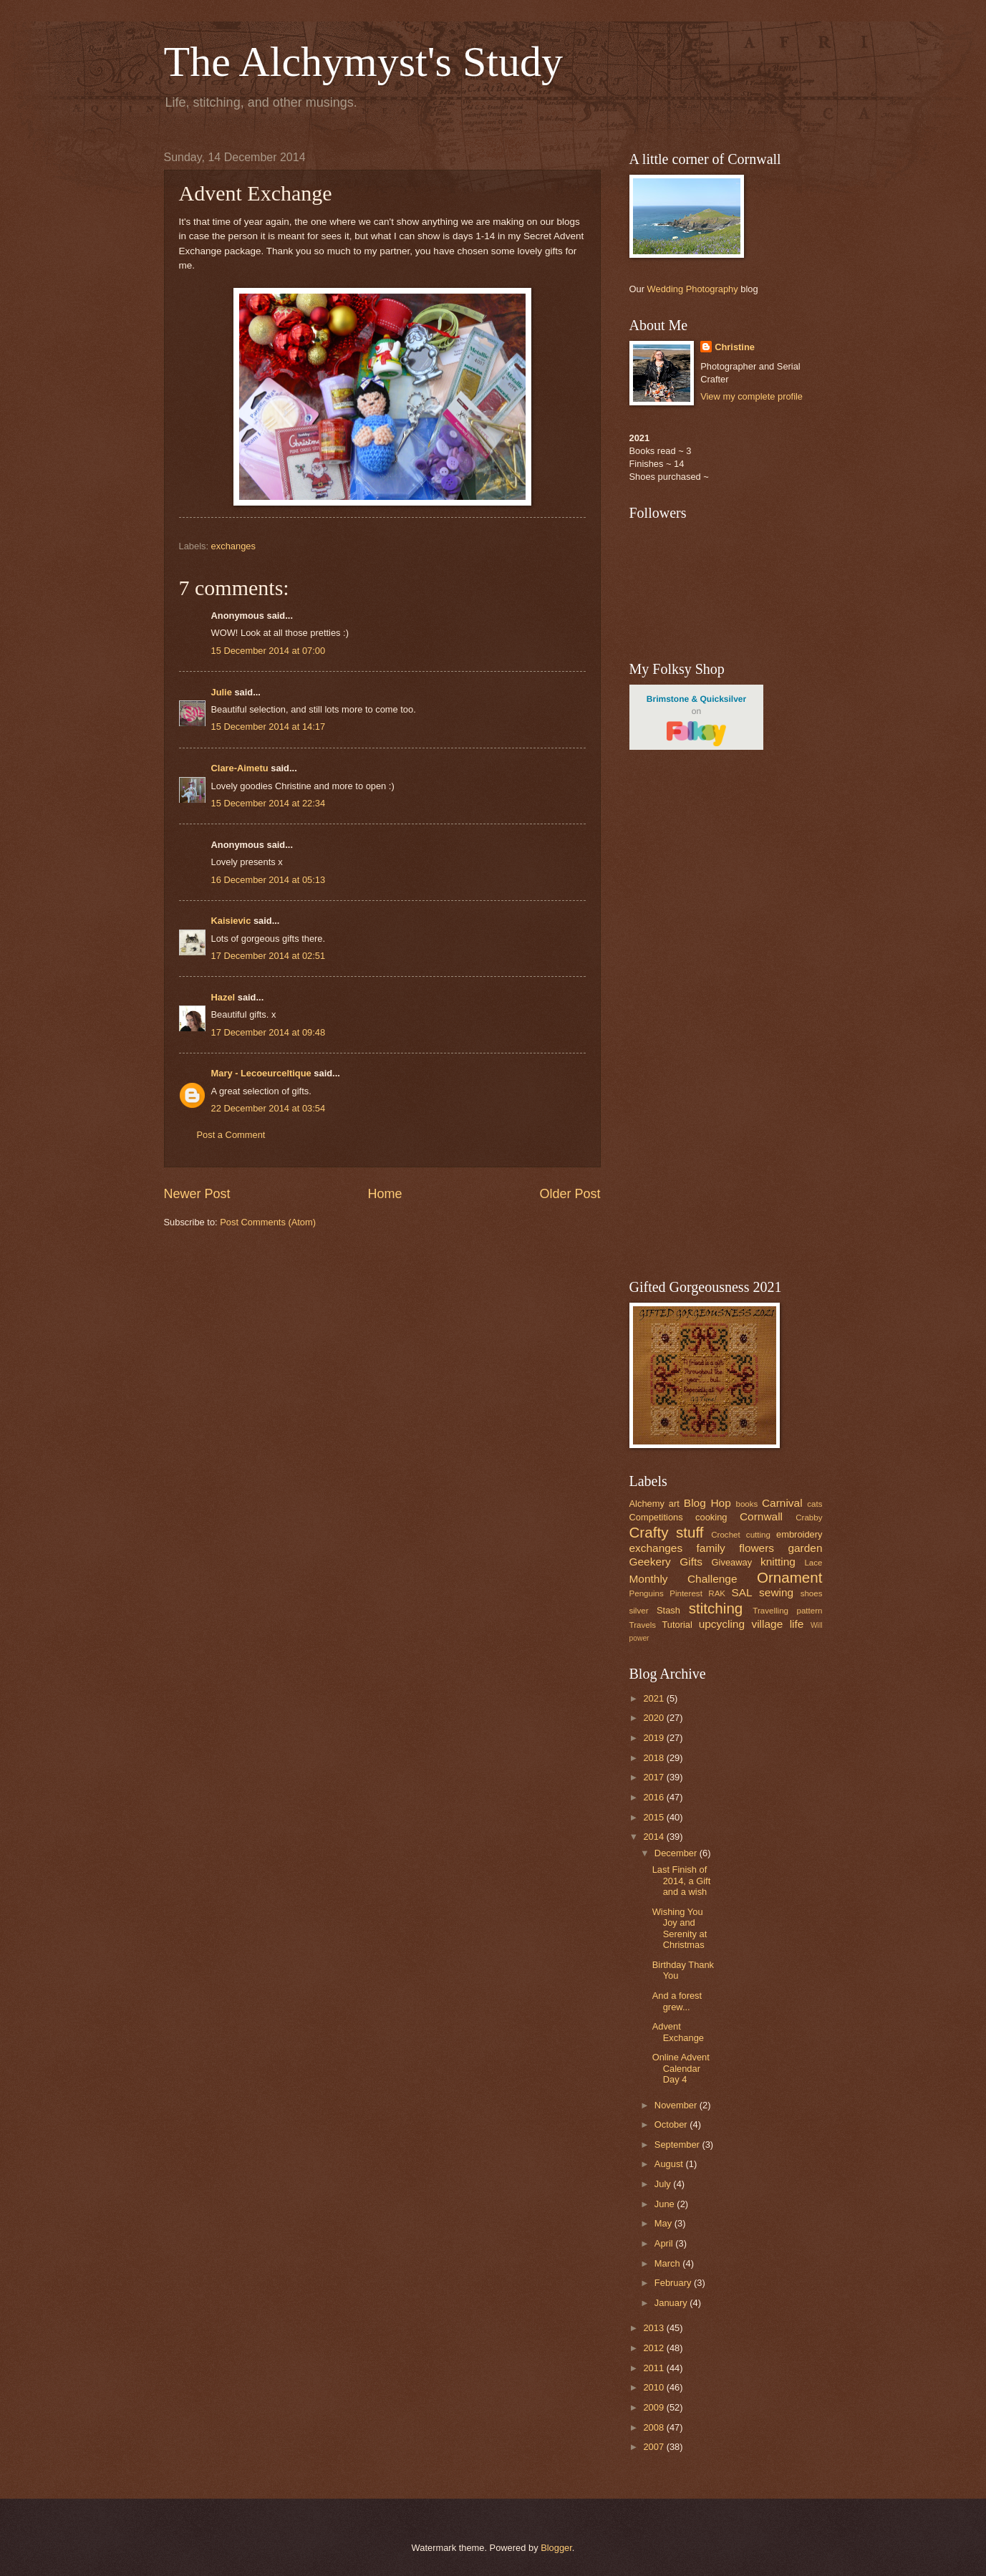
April (664, 2243)
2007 (654, 2446)
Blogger (556, 2547)
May (664, 2223)
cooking (711, 1517)
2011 (654, 2368)
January (672, 2302)
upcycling (722, 1624)
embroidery (799, 1534)
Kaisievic (231, 920)
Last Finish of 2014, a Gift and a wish (681, 1880)
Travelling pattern (787, 1610)
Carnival (782, 1503)
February (674, 2282)
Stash (668, 1610)
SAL (741, 1592)
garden (805, 1548)
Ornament (790, 1577)
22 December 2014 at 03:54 (268, 1108)
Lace (813, 1562)
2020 (654, 1717)
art (674, 1503)
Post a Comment (231, 1134)
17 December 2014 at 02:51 (268, 955)
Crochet (725, 1534)
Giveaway (732, 1562)
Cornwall (761, 1516)
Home (384, 1194)
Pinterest (686, 1593)
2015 (654, 1817)
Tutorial (677, 1624)
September (678, 2144)
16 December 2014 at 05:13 (268, 879)
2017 (654, 1777)
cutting (758, 1534)
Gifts (691, 1561)
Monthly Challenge (683, 1579)
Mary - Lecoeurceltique (261, 1073)
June (665, 2204)
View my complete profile (751, 396)
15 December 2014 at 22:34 (268, 803)
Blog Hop (707, 1503)
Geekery (650, 1561)
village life (777, 1624)
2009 (654, 2407)
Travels (643, 1625)
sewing (776, 1592)
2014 (654, 1836)
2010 (654, 2387)
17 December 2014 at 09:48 (268, 1032)
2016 (654, 1797)
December (677, 1853)
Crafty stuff (666, 1532)
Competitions (656, 1517)
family (711, 1548)
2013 (654, 2327)
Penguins (646, 1593)
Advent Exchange (678, 2031)
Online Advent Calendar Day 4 (681, 2068)
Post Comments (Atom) (268, 1222)
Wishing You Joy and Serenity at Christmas (679, 1928)
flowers (756, 1548)
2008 (654, 2427)
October (672, 2124)
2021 (654, 1698)
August (670, 2163)
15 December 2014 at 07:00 (268, 650)
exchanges (233, 546)
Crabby (809, 1517)
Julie (221, 692)
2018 (654, 1757)
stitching (716, 1608)
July (663, 2184)
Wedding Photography (692, 289)
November (677, 2105)
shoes (812, 1593)
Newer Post (197, 1194)
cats (814, 1504)
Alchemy (646, 1503)
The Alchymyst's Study (364, 61)
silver (639, 1610)
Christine (735, 347)
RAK (716, 1593)
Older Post (569, 1194)
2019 (654, 1737)
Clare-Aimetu (240, 768)
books (746, 1504)
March (668, 2263)
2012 (654, 2348)
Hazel (223, 997)
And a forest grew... (677, 2001)
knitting (778, 1561)
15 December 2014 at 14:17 (268, 726)
